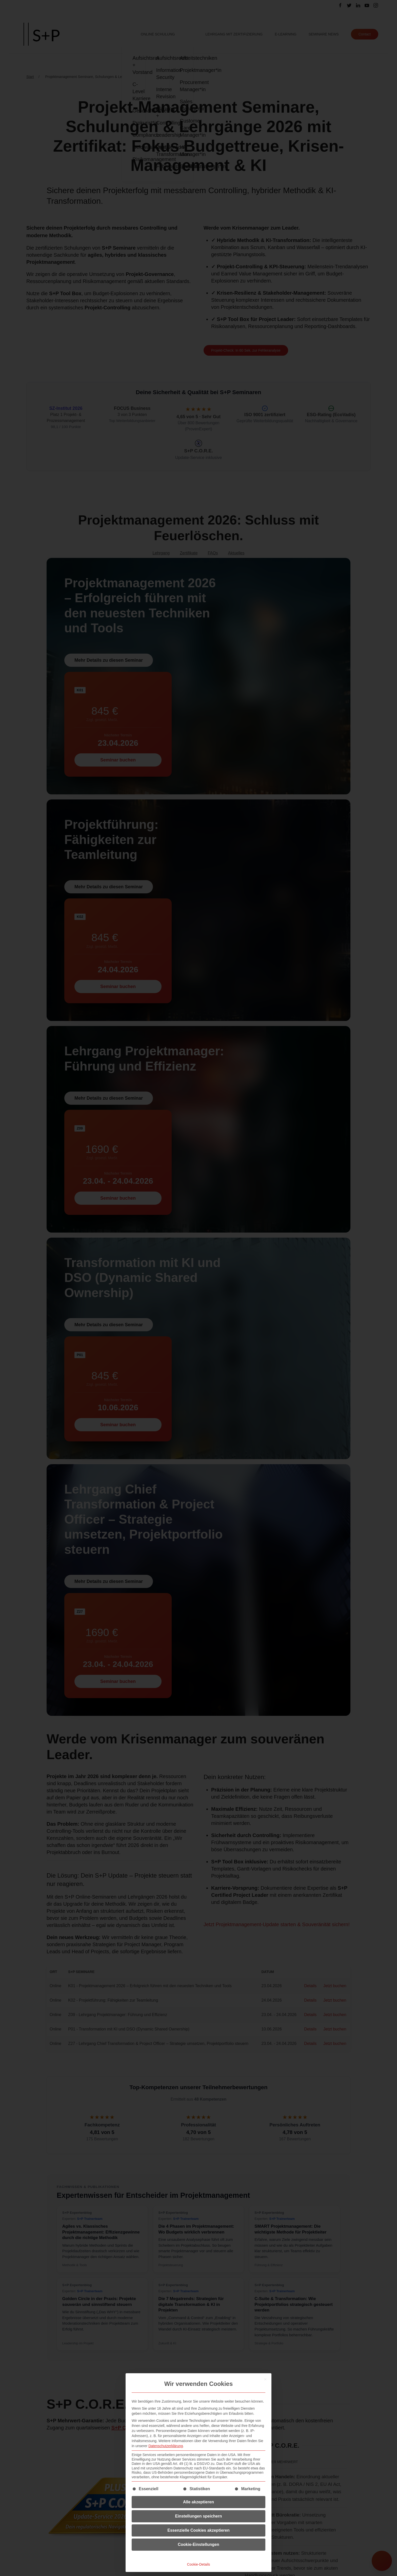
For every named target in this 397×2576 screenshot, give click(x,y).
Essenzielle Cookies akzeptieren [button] (198, 2530)
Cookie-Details (198, 2564)
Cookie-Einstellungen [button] (198, 2544)
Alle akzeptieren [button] (198, 2502)
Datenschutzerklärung (165, 2446)
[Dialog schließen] (265, 2379)
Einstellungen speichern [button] (198, 2516)
